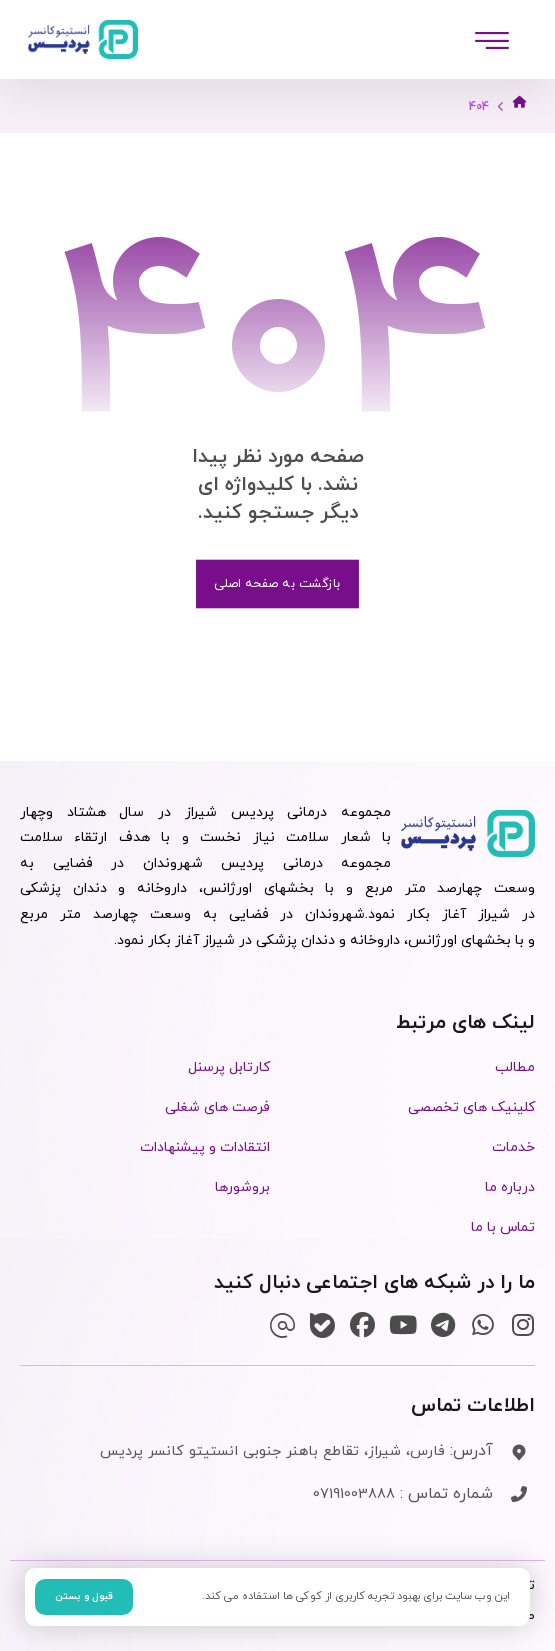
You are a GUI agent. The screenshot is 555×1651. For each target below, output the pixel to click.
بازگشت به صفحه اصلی (277, 583)
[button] (492, 40)
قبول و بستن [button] (84, 1596)
